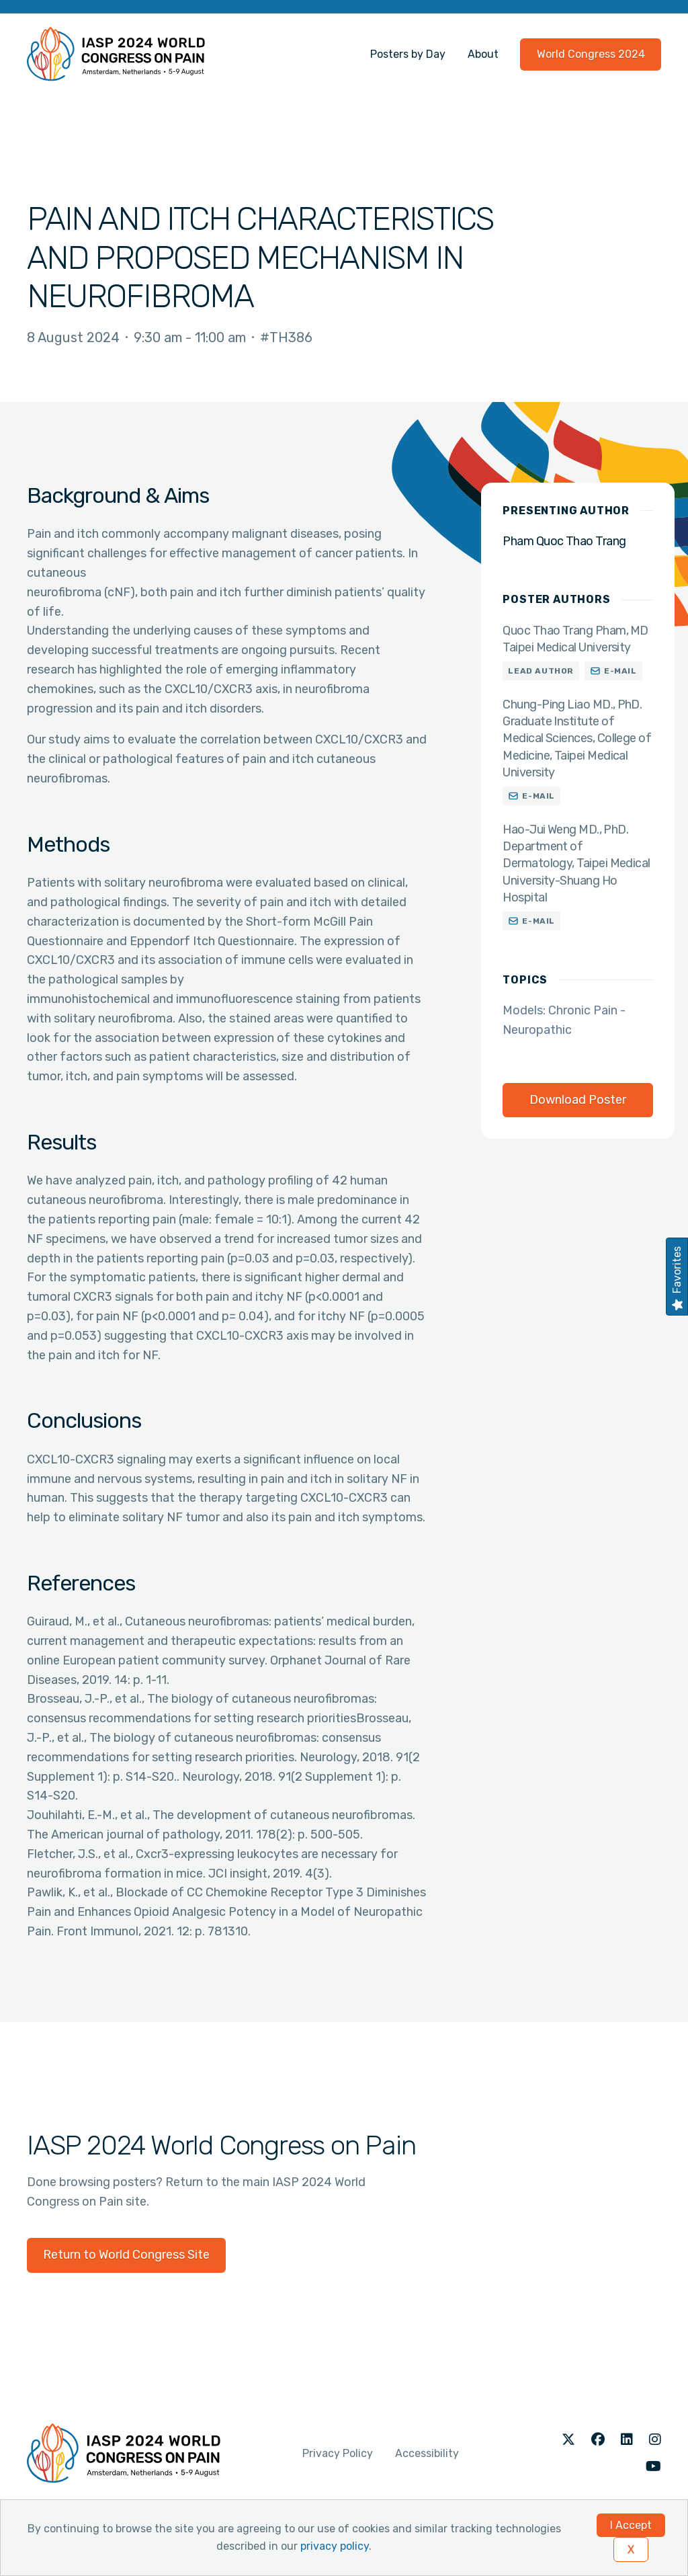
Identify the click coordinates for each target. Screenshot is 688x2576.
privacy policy (334, 2546)
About (483, 54)
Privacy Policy (337, 2453)
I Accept (631, 2525)
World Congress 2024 (591, 54)
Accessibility (427, 2453)
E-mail (620, 671)
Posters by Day (407, 54)
